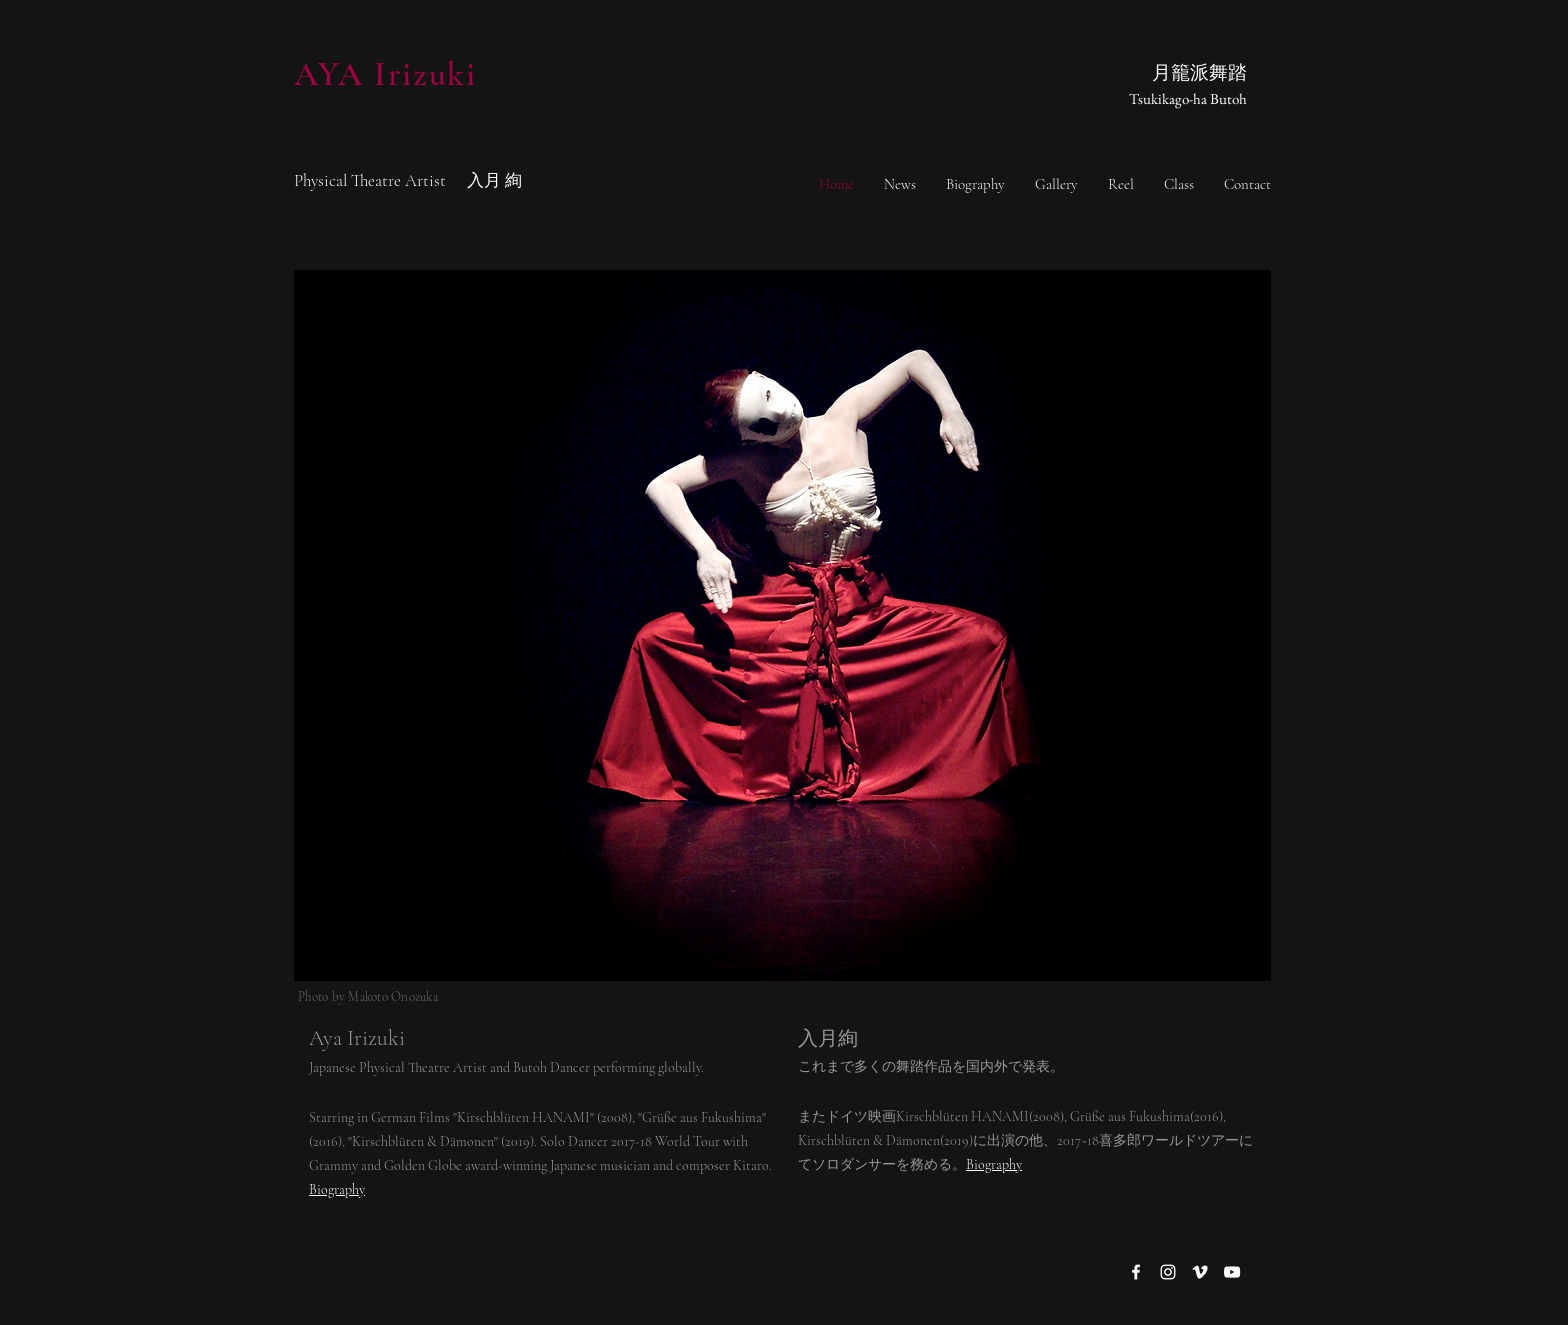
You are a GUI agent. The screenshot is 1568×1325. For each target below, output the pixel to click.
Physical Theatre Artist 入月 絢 (408, 180)
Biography (994, 1164)
